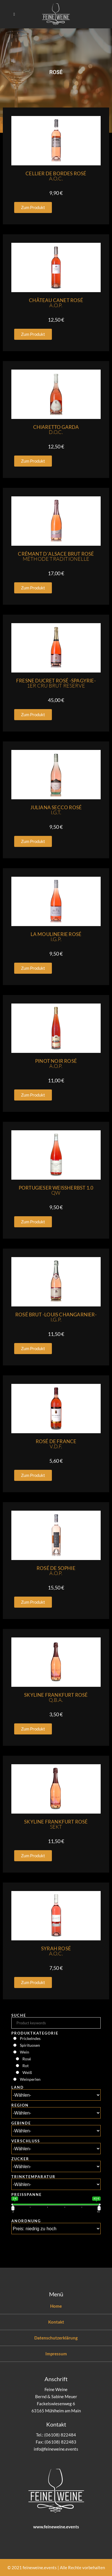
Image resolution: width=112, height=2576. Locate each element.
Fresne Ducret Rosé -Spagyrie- (56, 683)
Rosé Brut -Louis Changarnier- (56, 1317)
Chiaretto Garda (56, 429)
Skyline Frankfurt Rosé (56, 1697)
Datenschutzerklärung (56, 2337)
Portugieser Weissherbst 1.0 (56, 1190)
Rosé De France (56, 1443)
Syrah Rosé (56, 1951)
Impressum (56, 2353)
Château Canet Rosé (56, 302)
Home (56, 2306)
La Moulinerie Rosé (56, 936)
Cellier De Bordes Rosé (56, 176)
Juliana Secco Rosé (56, 809)
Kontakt (56, 2321)
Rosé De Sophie (56, 1570)
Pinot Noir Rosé (56, 1063)
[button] (33, 207)
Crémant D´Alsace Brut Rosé (56, 556)
